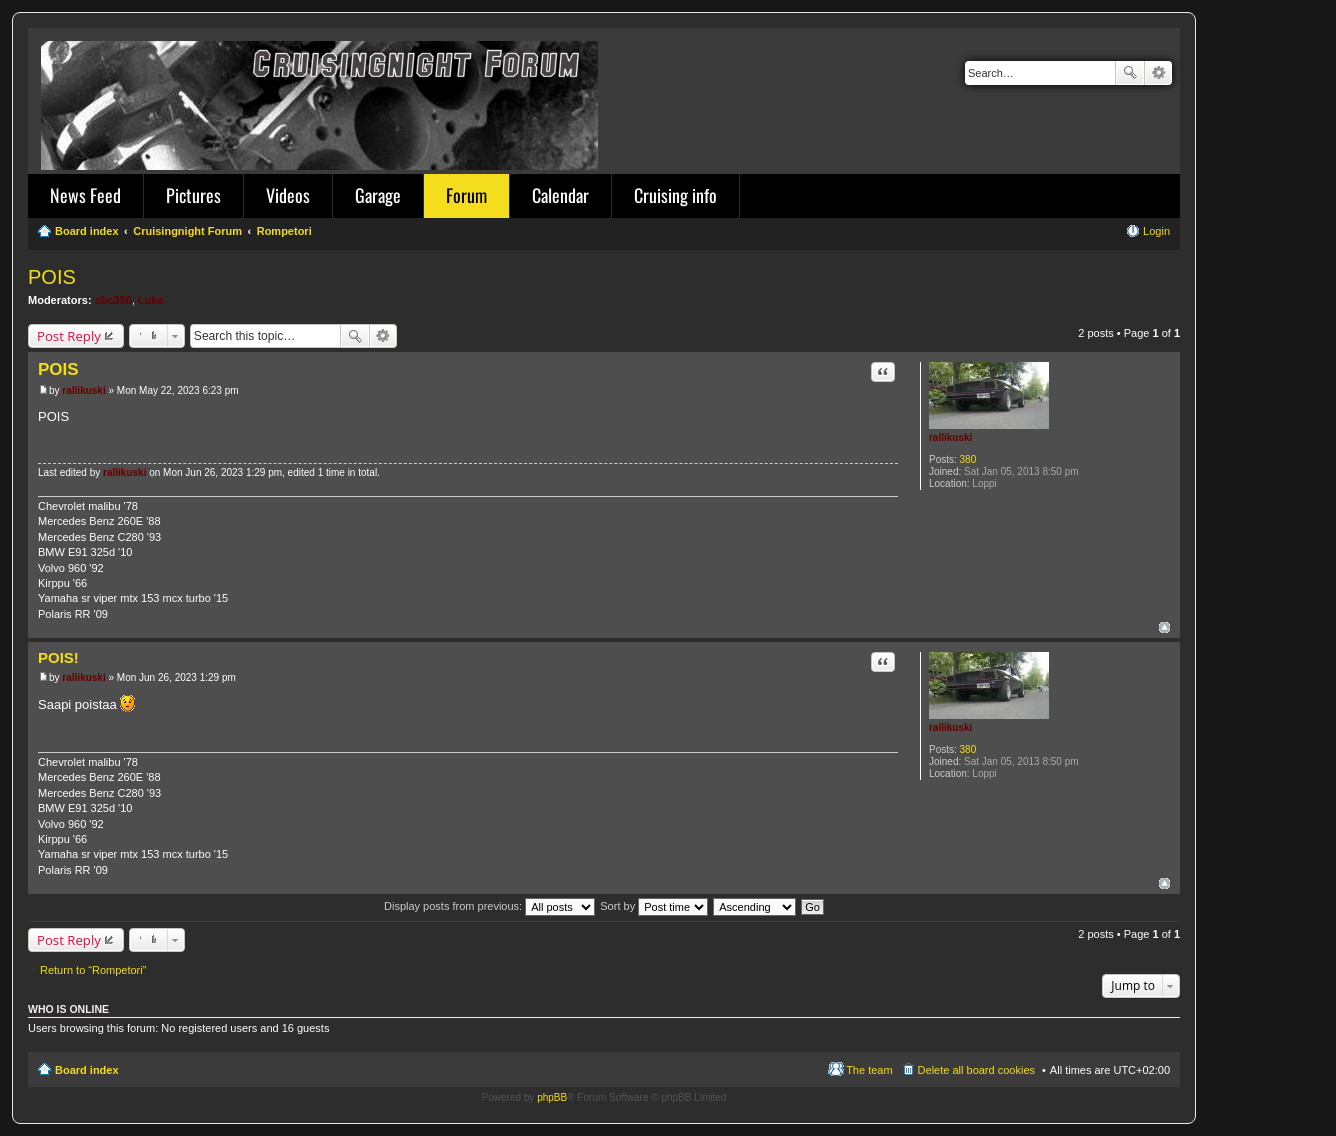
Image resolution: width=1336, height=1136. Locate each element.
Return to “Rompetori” (93, 970)
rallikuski (950, 437)
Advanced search (1158, 73)
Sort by (654, 906)
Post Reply (69, 336)
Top (1164, 627)
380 (968, 459)
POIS (52, 277)
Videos (288, 195)
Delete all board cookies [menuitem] (976, 1070)
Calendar (560, 195)
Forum (466, 195)
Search (1130, 73)
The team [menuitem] (869, 1070)
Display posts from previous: (489, 906)
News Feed (85, 195)
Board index (87, 1070)
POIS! (58, 657)
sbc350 (113, 300)
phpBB (552, 1097)
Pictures (193, 195)
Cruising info (675, 195)
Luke (151, 300)
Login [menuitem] (1156, 231)
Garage (378, 195)
